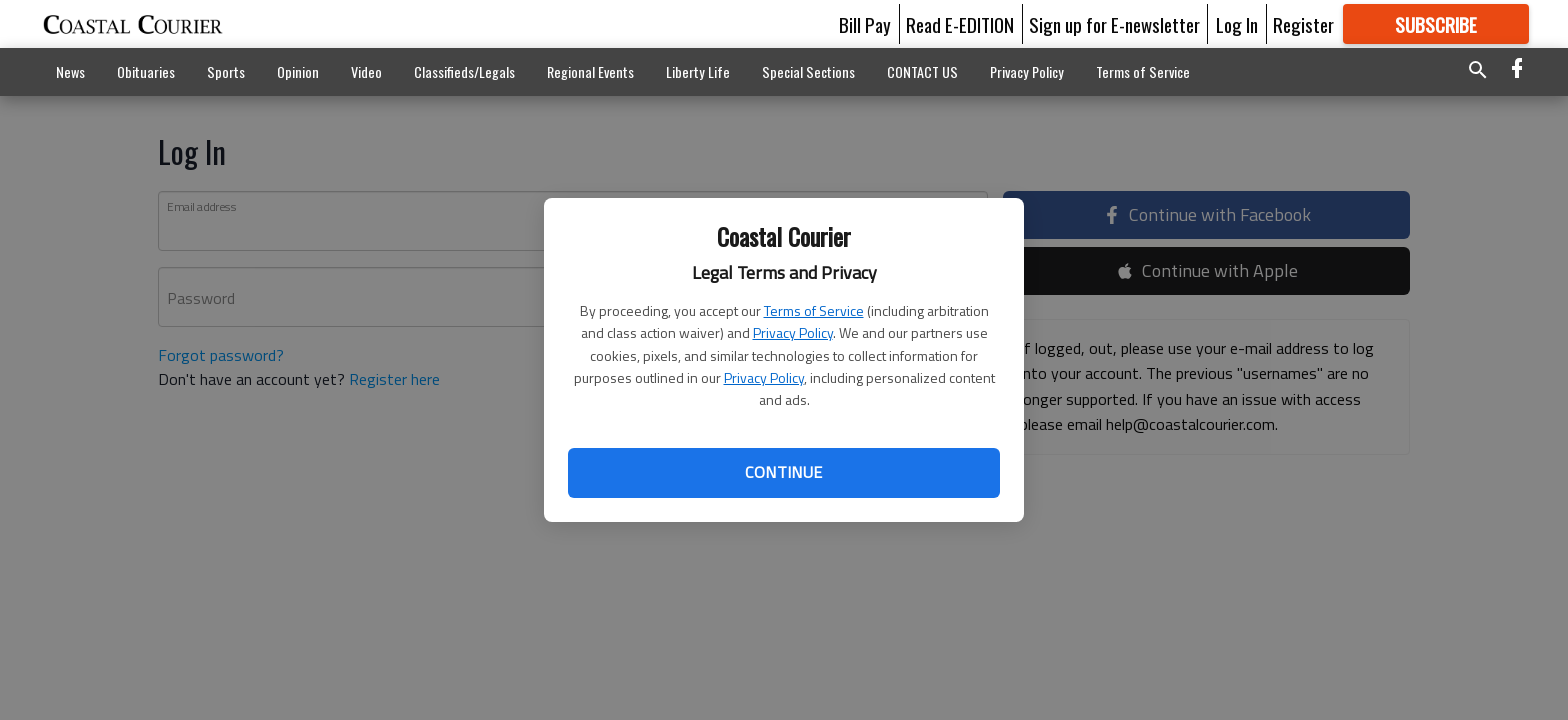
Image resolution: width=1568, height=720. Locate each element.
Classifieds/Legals (464, 71)
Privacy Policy (793, 332)
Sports (226, 71)
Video (366, 71)
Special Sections (808, 71)
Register (1303, 24)
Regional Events (590, 71)
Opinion (298, 71)
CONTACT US (922, 71)
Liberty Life (698, 71)
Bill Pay (865, 24)
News (70, 71)
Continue (783, 472)
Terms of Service (814, 310)
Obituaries (146, 71)
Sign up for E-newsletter (1114, 24)
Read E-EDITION (960, 24)
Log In (1237, 24)
